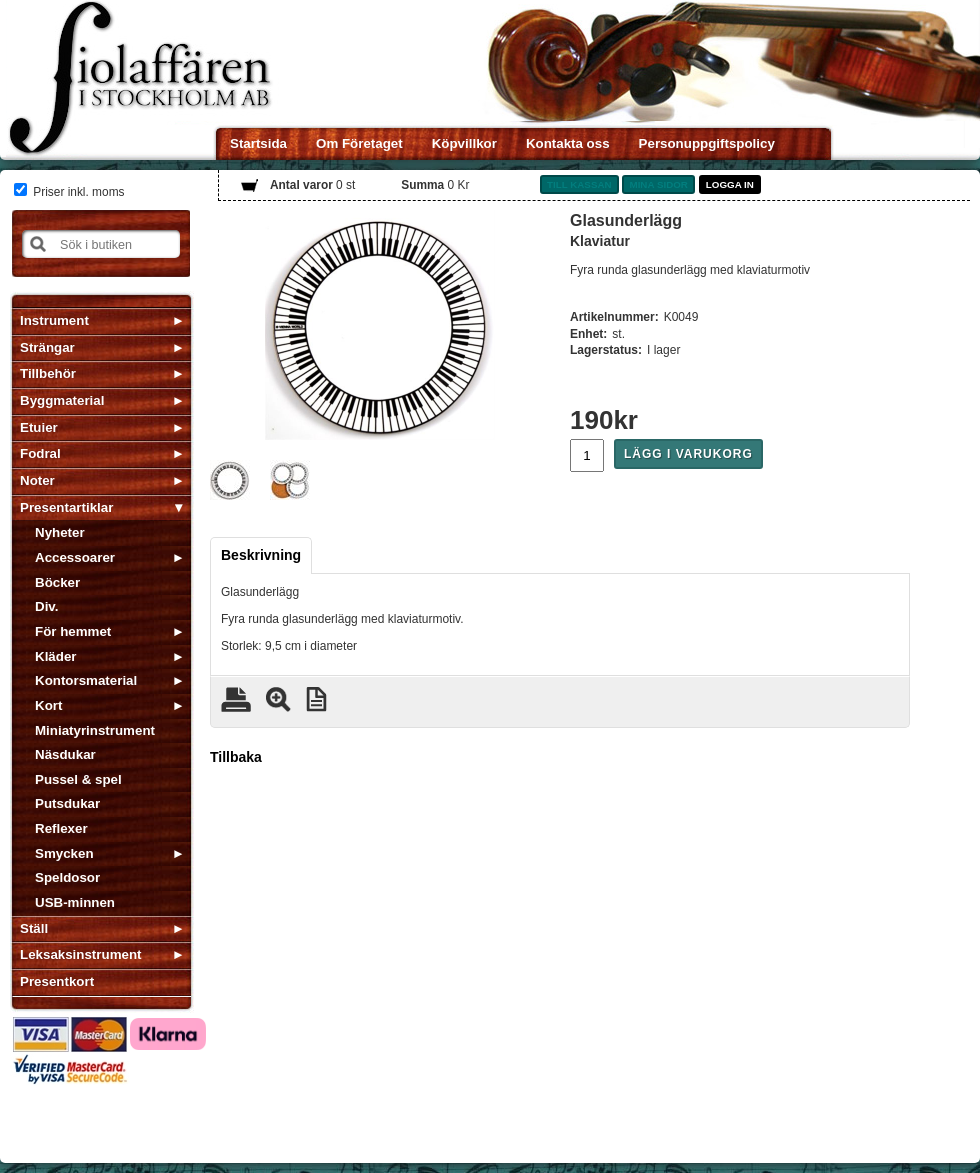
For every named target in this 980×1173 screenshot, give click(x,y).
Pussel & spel (78, 779)
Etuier (39, 427)
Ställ (34, 928)
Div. (46, 606)
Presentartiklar (66, 507)
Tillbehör (48, 373)
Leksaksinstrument (80, 954)
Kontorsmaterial (86, 680)
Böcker (57, 582)
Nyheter (60, 532)
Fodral (40, 453)
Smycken (64, 853)
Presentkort (57, 981)
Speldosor (67, 877)
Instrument (54, 320)
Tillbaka (236, 757)
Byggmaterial (62, 400)
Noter (37, 480)
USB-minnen (75, 902)
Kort (48, 705)
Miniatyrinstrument (95, 730)
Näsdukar (65, 754)
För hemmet (73, 631)
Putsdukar (67, 803)
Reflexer (61, 828)
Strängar (47, 347)
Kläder (55, 656)
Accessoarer (75, 557)
